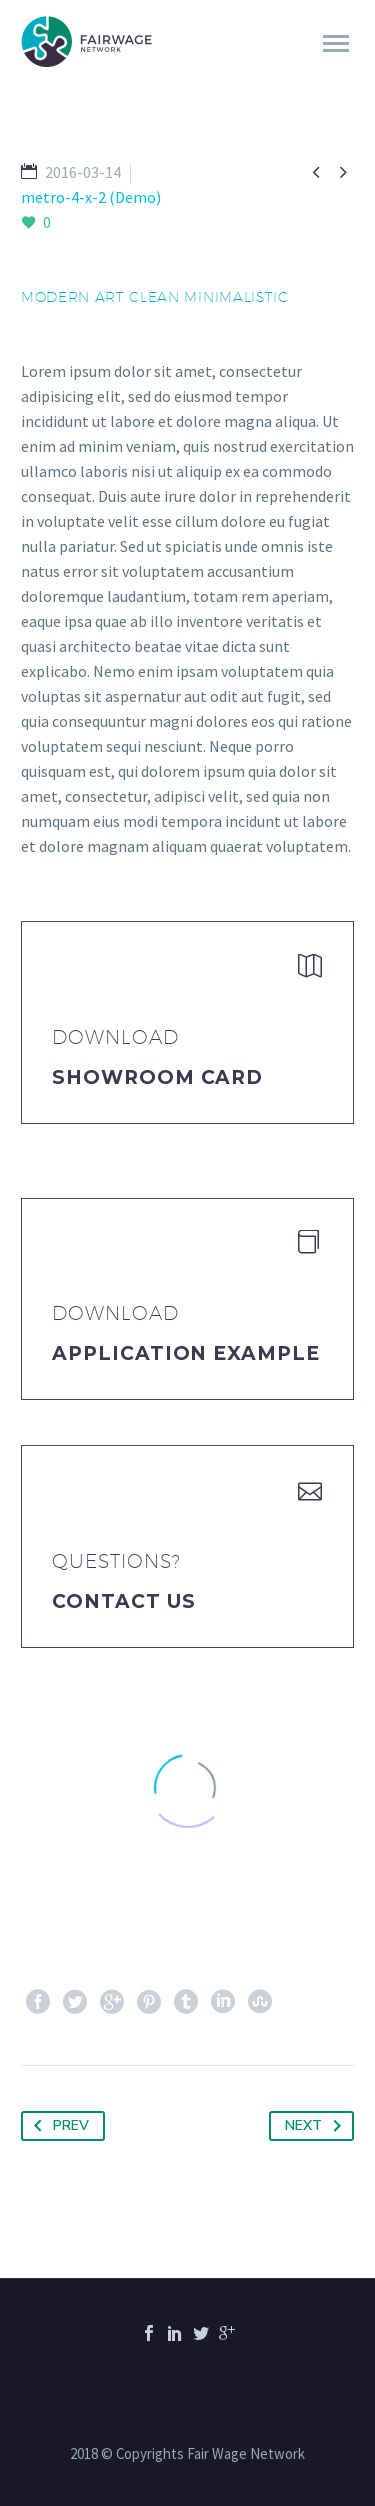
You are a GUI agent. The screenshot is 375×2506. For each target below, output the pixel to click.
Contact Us (124, 1601)
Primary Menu (336, 43)
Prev (57, 2126)
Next (317, 2126)
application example (186, 1353)
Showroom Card (157, 1077)
